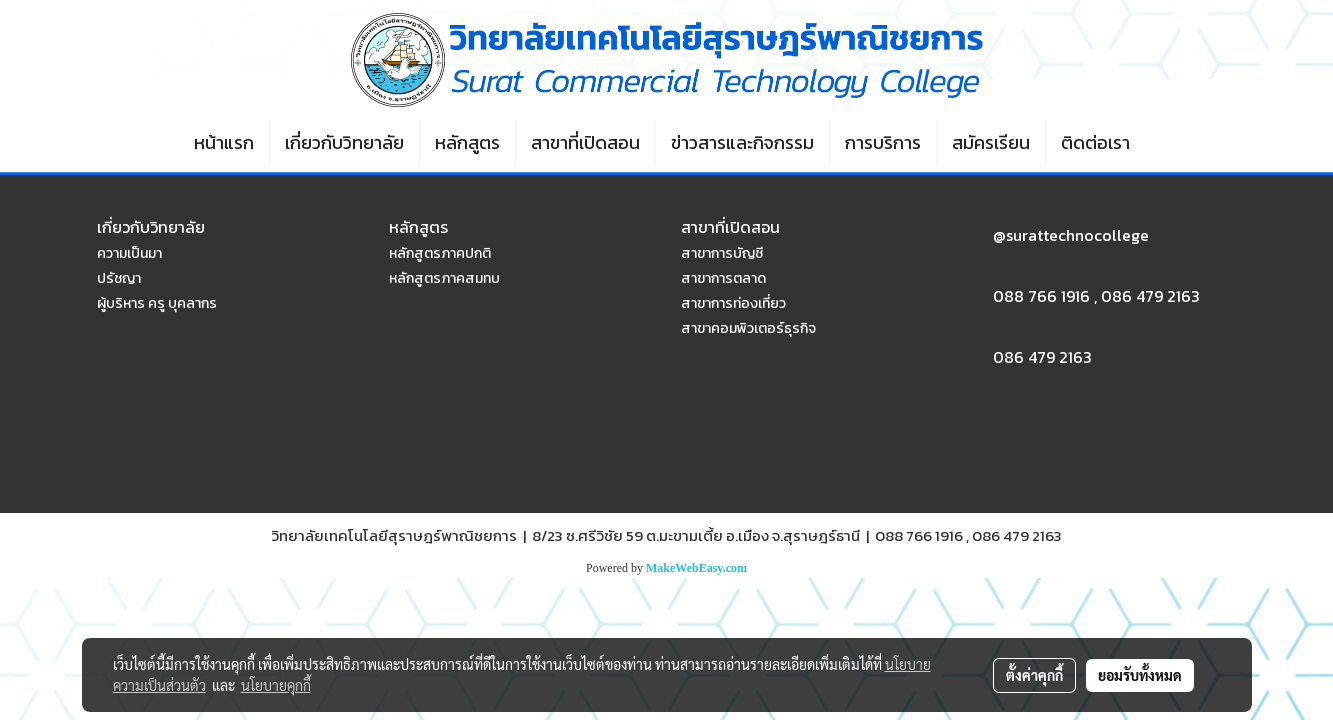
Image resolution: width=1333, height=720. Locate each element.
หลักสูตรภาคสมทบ (444, 278)
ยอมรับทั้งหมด (1140, 675)
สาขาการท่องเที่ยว (733, 303)
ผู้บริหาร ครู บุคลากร (157, 303)
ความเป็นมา (129, 253)
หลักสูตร (467, 142)
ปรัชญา (119, 278)
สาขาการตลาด (723, 278)
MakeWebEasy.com (696, 568)
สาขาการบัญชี (722, 253)
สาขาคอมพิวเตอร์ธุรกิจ (748, 328)
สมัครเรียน (991, 142)
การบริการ (883, 142)
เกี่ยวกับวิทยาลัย (344, 142)
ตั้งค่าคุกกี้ (1034, 675)
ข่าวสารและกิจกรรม (742, 142)
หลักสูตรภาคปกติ (440, 253)
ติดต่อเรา (1095, 142)
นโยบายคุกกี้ (276, 685)
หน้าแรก (224, 142)
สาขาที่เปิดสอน (585, 142)
